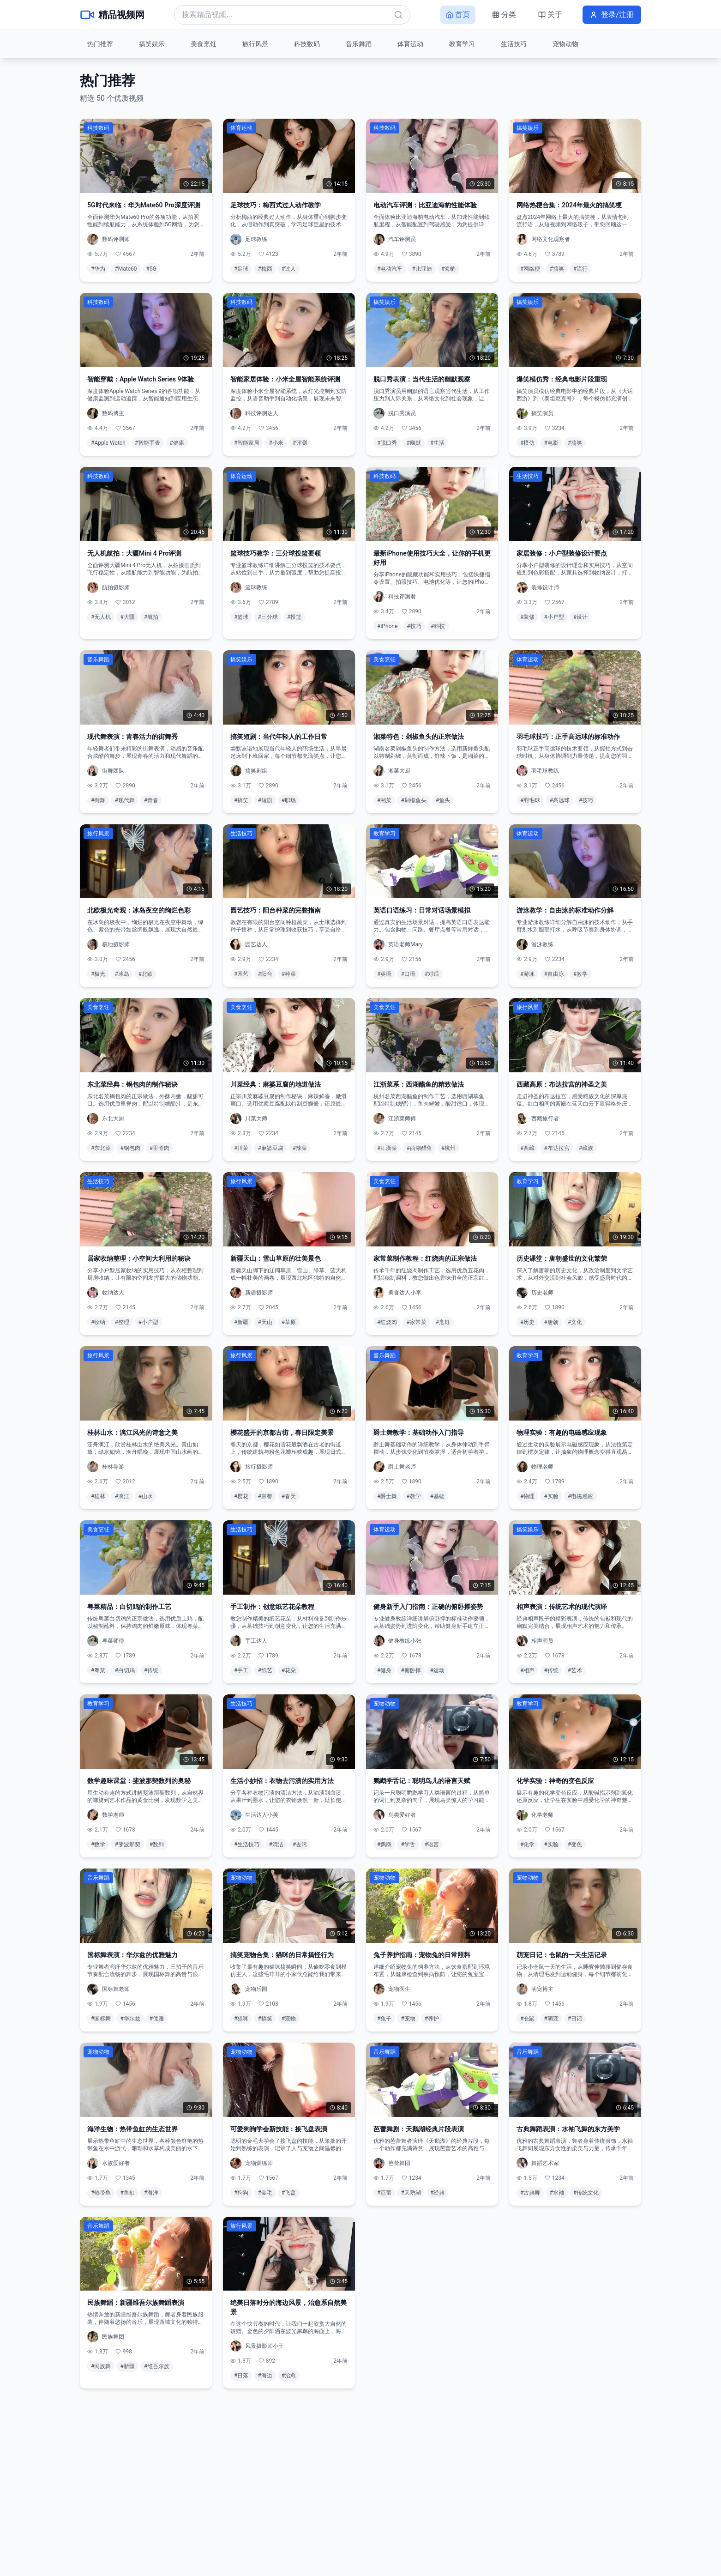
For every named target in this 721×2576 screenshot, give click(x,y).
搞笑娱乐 (152, 44)
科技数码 (307, 44)
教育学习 (462, 44)
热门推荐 (100, 44)
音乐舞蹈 (359, 44)
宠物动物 (565, 44)
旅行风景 (255, 44)
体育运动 (410, 44)
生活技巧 (514, 44)
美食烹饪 (203, 44)
